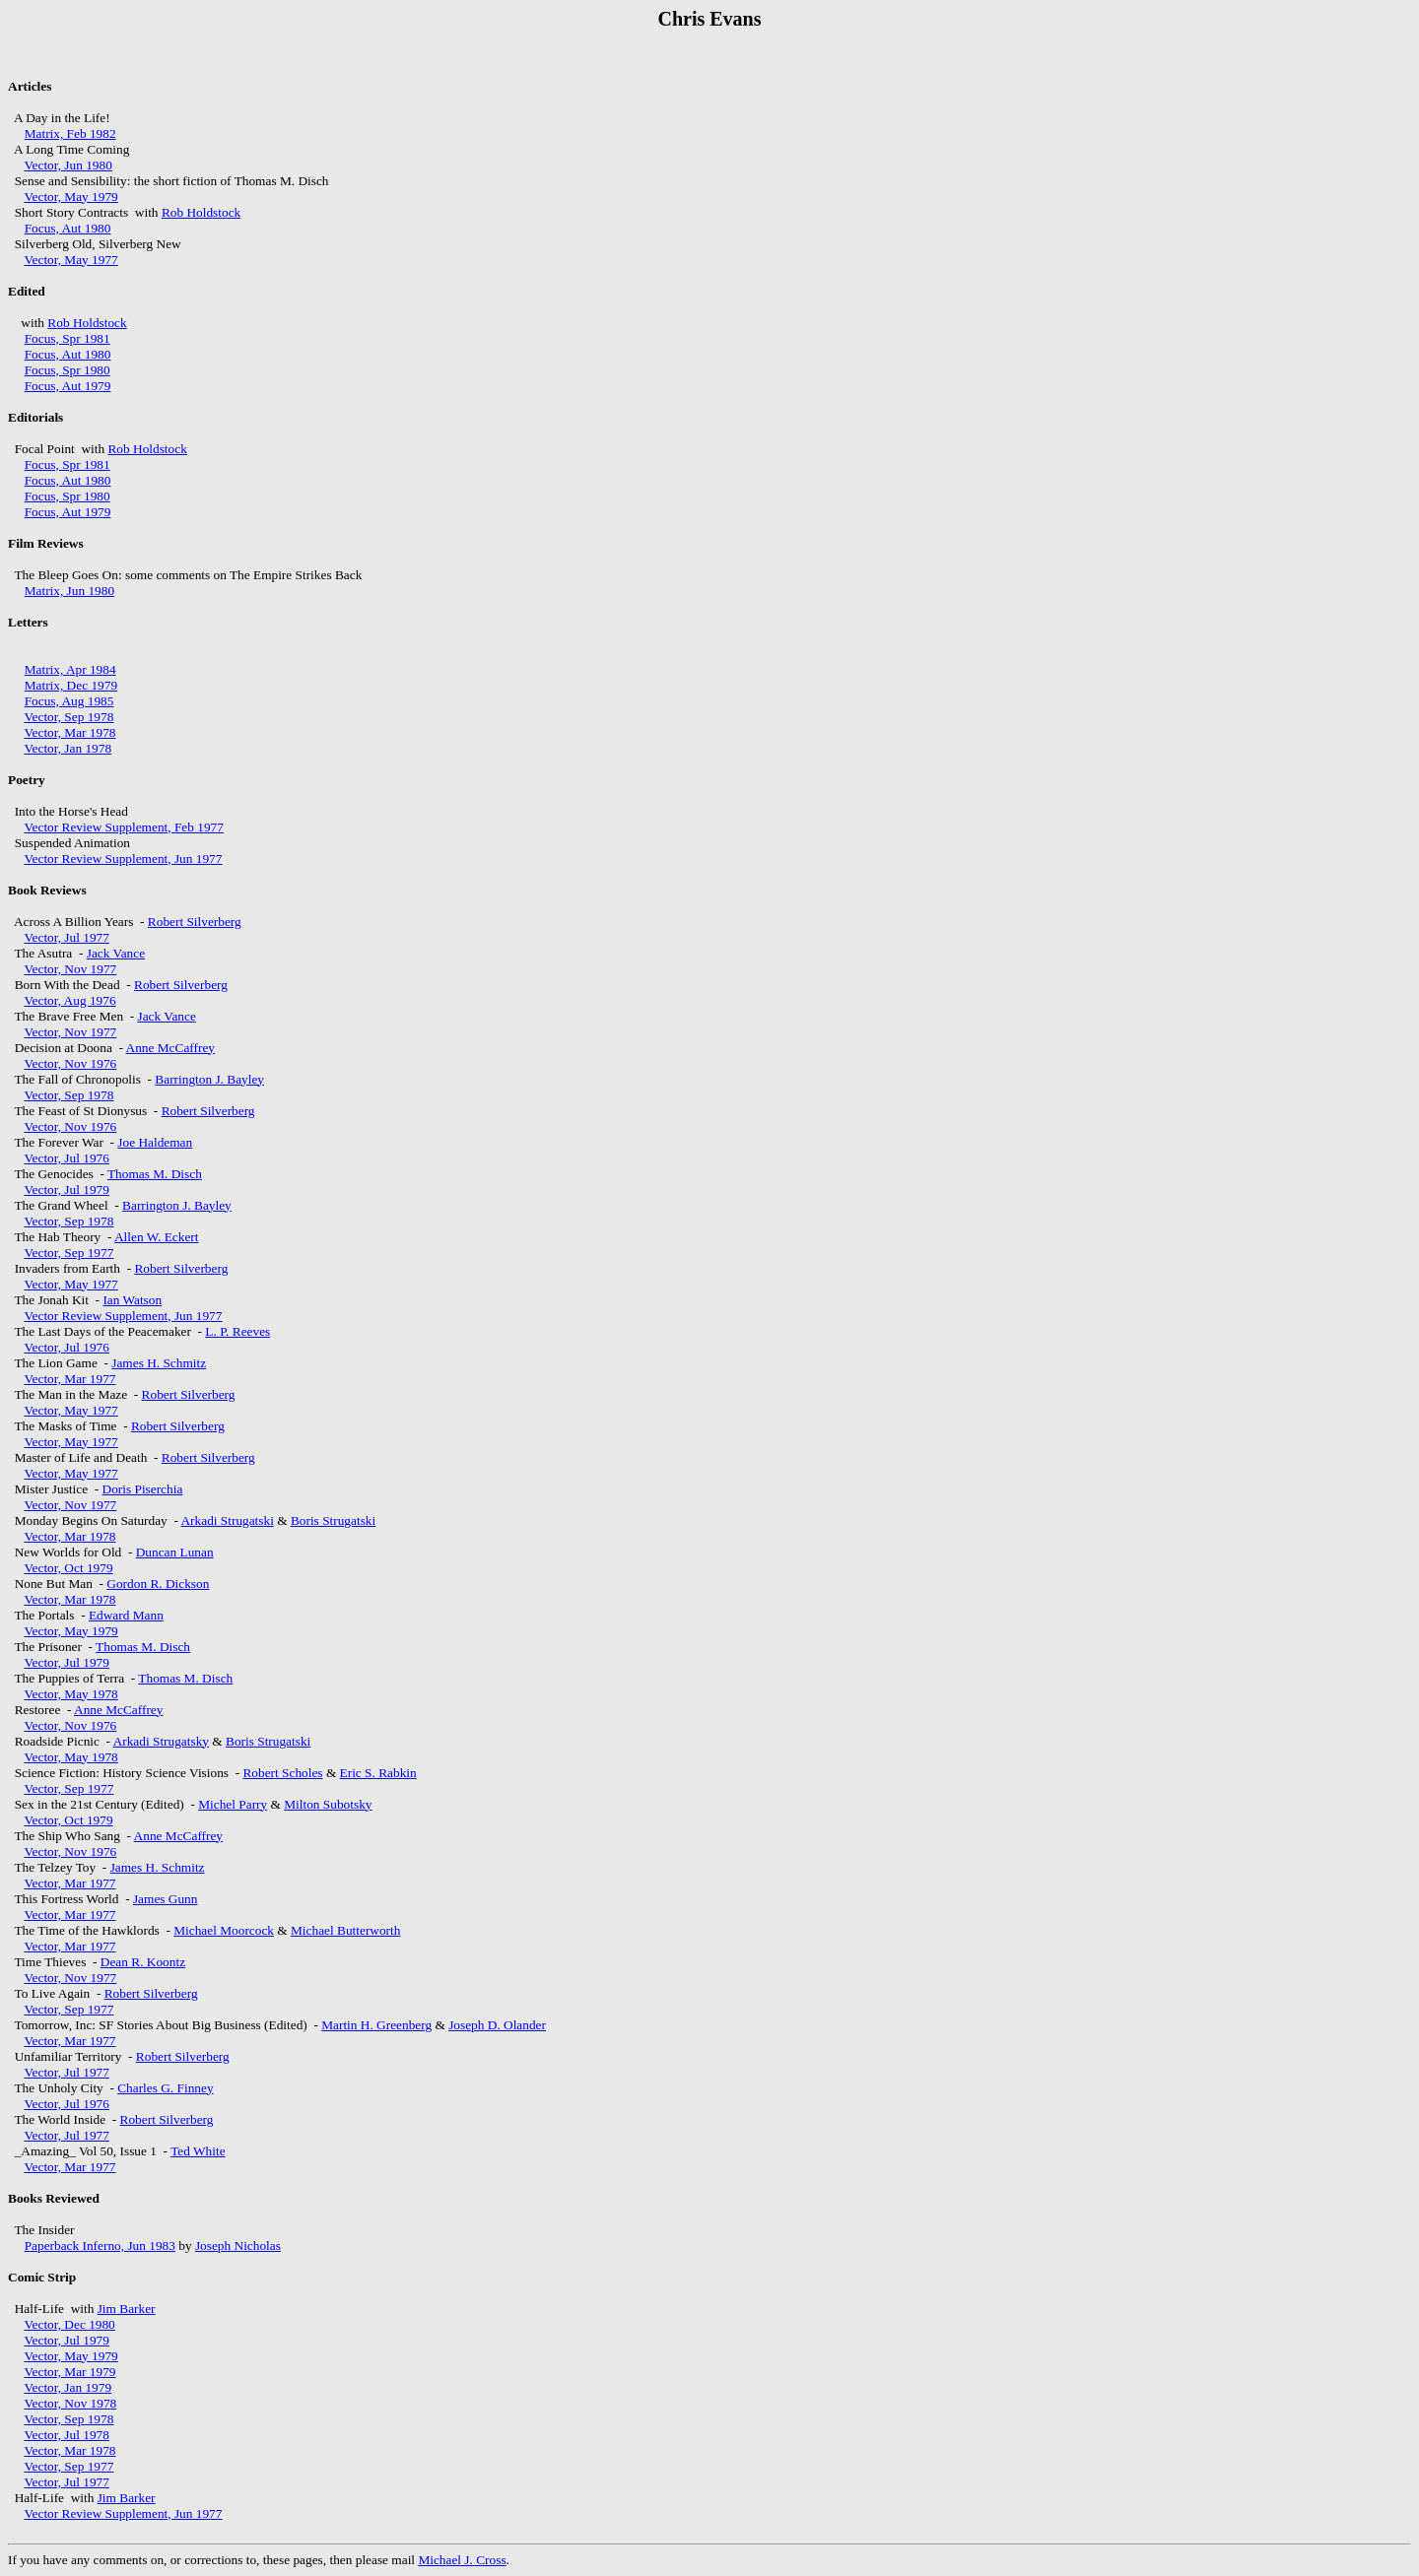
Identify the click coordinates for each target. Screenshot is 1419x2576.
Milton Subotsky (328, 1804)
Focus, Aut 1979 (68, 385)
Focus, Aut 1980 (68, 228)
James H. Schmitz (158, 1362)
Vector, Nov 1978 (70, 2403)
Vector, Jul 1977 (66, 937)
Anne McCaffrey (170, 1047)
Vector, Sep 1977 (68, 1252)
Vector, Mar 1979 (69, 2371)
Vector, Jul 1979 (66, 1189)
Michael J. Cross (462, 2559)
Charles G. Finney (165, 2088)
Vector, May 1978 (70, 1693)
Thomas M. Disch (154, 1173)
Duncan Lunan (175, 1552)
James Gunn (165, 1898)
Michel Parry (232, 1804)
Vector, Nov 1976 (70, 1063)
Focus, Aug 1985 (69, 701)
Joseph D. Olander (497, 2024)
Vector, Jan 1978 (67, 748)
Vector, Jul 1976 (66, 1158)
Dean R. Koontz (143, 1961)
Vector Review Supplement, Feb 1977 (123, 827)
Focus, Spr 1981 (67, 338)
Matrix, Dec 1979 (71, 685)
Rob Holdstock (201, 212)
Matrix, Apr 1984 (70, 669)
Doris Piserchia (142, 1489)
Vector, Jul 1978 (66, 2434)
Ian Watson (132, 1299)
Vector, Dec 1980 (69, 2324)
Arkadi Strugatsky (161, 1741)
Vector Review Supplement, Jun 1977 (123, 858)
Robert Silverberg (194, 921)
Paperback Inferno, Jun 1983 (100, 2245)
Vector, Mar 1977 (69, 1378)
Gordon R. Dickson (157, 1583)
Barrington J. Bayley (209, 1079)
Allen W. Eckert (156, 1236)
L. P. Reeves (237, 1331)
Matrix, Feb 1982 (70, 133)
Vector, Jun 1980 (67, 165)
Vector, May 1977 (70, 259)
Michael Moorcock (223, 1930)
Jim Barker (127, 2308)
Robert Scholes (282, 1772)
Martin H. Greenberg (376, 2024)
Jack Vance (116, 953)
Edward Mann (126, 1615)
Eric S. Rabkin (378, 1772)
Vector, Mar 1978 (69, 732)
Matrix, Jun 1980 (69, 590)
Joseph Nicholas (238, 2245)
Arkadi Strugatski (226, 1520)
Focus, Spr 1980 (67, 370)
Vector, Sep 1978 (68, 716)
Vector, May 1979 (70, 196)
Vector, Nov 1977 (70, 968)
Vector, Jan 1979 (67, 2387)
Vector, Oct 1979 (68, 1567)
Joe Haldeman (154, 1142)
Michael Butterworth (345, 1930)
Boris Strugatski (333, 1520)
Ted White (197, 2151)
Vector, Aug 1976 (69, 1000)
